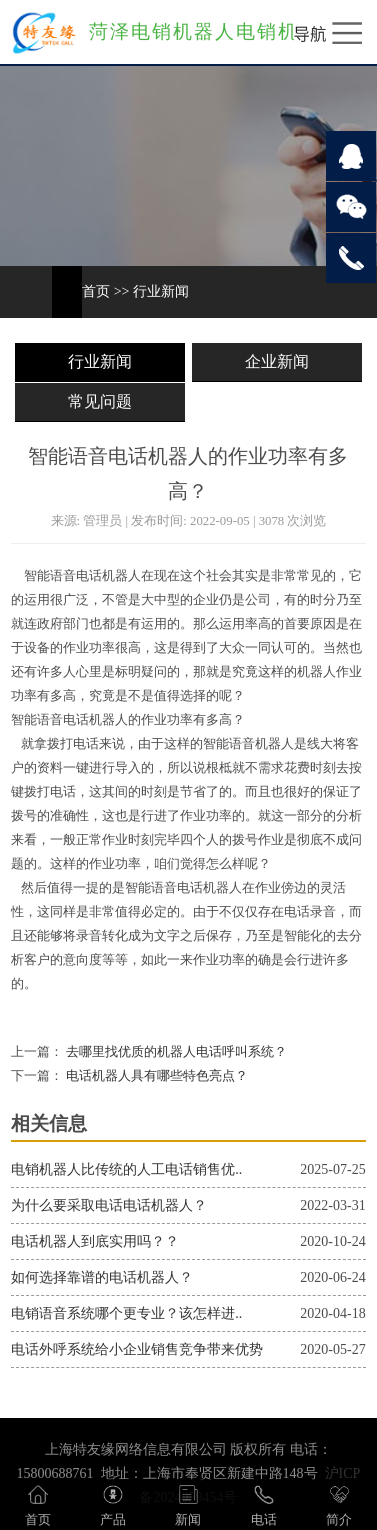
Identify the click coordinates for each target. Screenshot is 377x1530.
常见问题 (100, 401)
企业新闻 (277, 361)
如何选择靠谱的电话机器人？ (102, 1277)
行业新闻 (161, 291)
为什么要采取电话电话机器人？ (109, 1205)
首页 (96, 291)
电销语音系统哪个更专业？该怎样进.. (126, 1313)
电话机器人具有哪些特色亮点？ (155, 1076)
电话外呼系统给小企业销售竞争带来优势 (137, 1349)
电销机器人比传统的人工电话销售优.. (126, 1169)
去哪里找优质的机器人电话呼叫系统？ (175, 1052)
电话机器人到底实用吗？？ (95, 1241)
